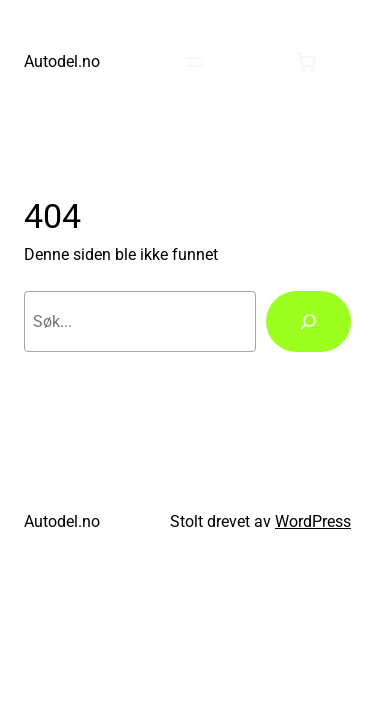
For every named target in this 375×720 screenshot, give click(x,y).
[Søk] (308, 321)
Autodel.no (62, 61)
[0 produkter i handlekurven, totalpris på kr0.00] (306, 62)
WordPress (313, 521)
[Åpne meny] (195, 62)
